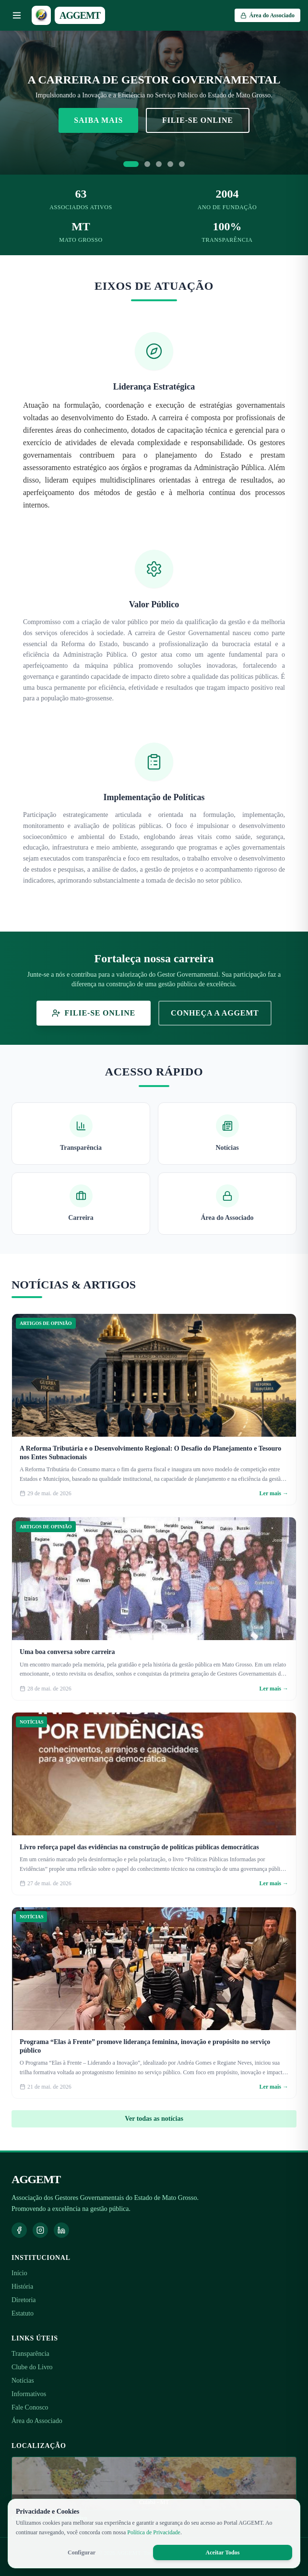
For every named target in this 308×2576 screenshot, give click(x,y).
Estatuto (23, 2313)
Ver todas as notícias (154, 2118)
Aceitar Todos (223, 2552)
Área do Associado (37, 2420)
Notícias (23, 2380)
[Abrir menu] (17, 15)
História (22, 2286)
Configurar (81, 2552)
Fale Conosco (30, 2407)
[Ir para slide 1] (131, 164)
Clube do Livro (32, 2367)
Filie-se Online (197, 120)
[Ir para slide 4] (170, 164)
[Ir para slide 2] (147, 164)
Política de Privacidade (153, 2532)
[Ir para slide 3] (159, 164)
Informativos (29, 2394)
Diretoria (24, 2300)
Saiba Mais (98, 120)
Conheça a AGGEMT (215, 1013)
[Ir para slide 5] (182, 164)
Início (19, 2273)
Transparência (30, 2353)
